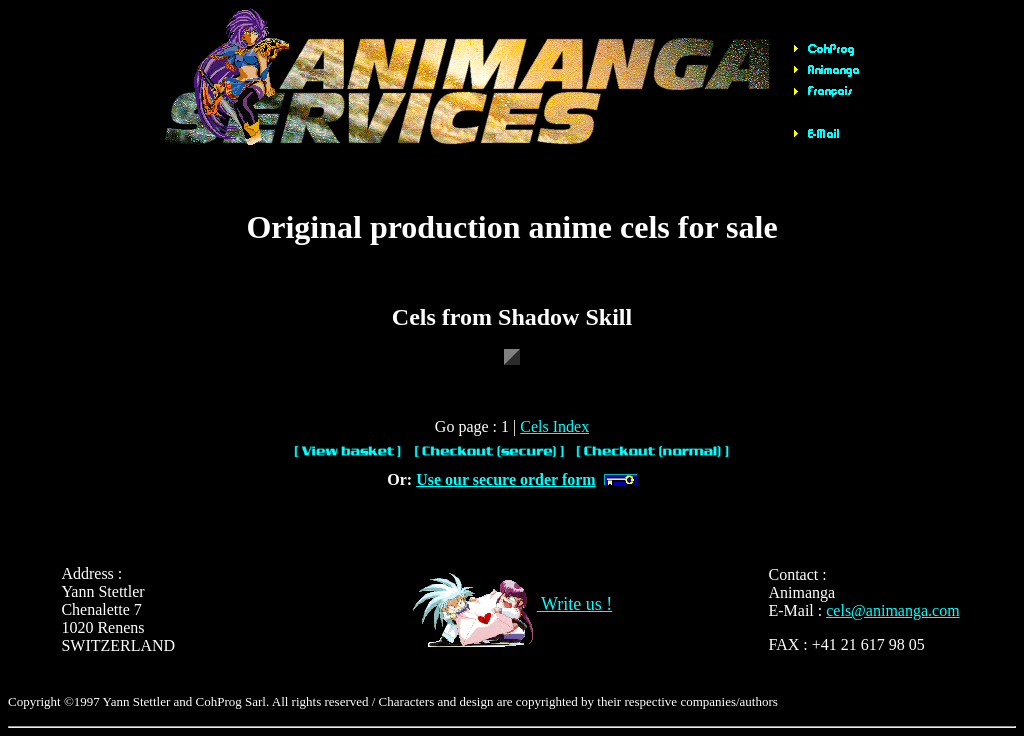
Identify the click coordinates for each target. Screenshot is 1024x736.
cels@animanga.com (892, 610)
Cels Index (554, 426)
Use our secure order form (506, 479)
